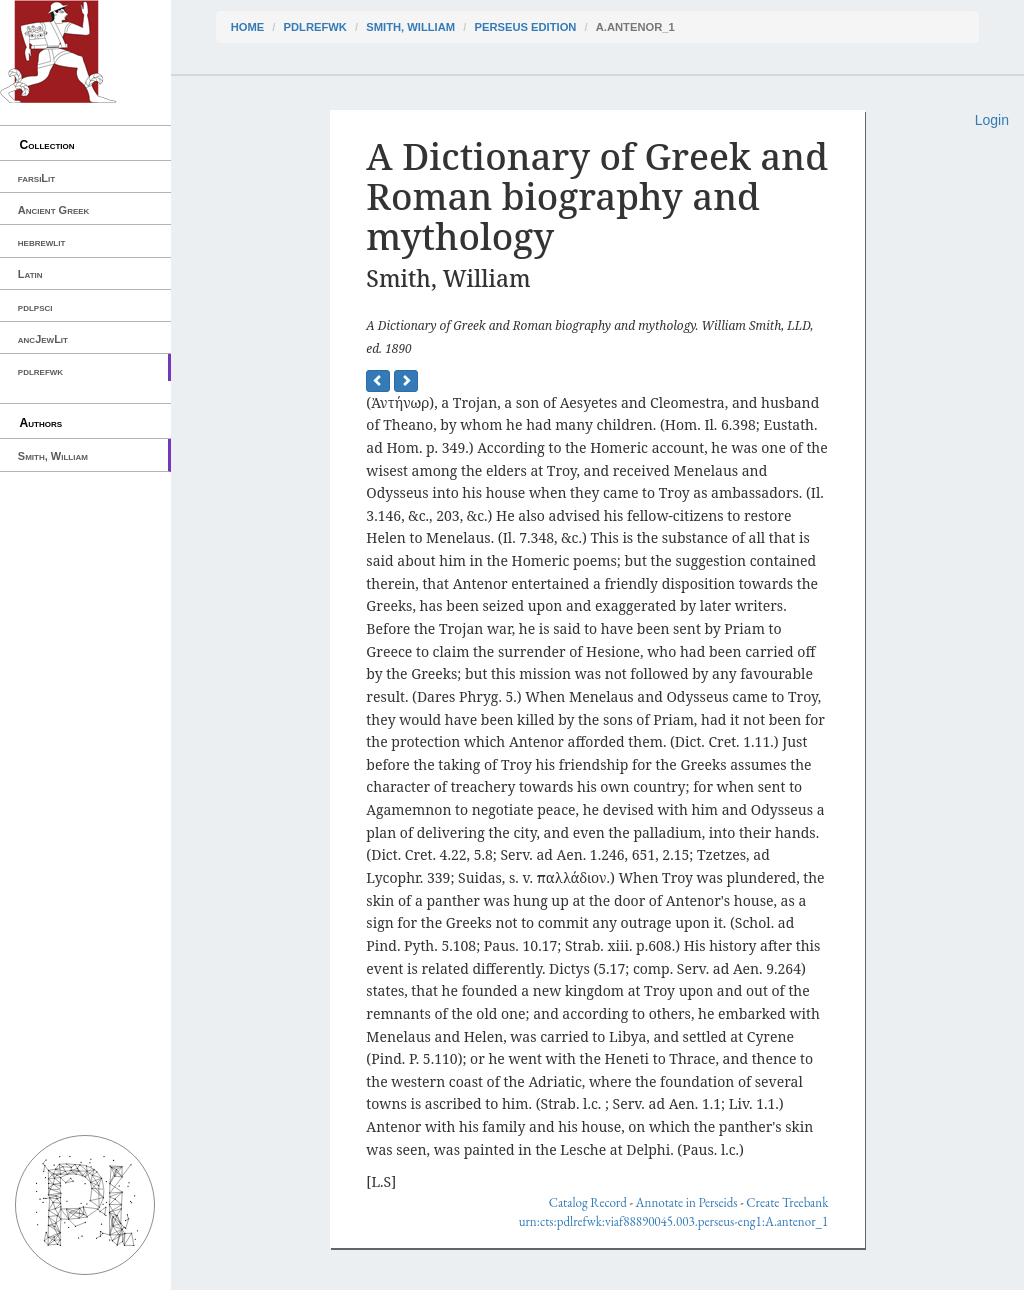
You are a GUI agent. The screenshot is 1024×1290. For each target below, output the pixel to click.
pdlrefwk (40, 371)
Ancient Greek (54, 210)
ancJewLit (43, 339)
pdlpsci (35, 307)
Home (248, 27)
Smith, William (53, 456)
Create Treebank (787, 1202)
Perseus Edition (525, 27)
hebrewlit (42, 242)
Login (992, 120)
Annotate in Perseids (687, 1202)
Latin (30, 274)
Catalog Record (588, 1202)
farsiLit (36, 178)
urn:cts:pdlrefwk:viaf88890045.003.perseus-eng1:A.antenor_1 (674, 1221)
